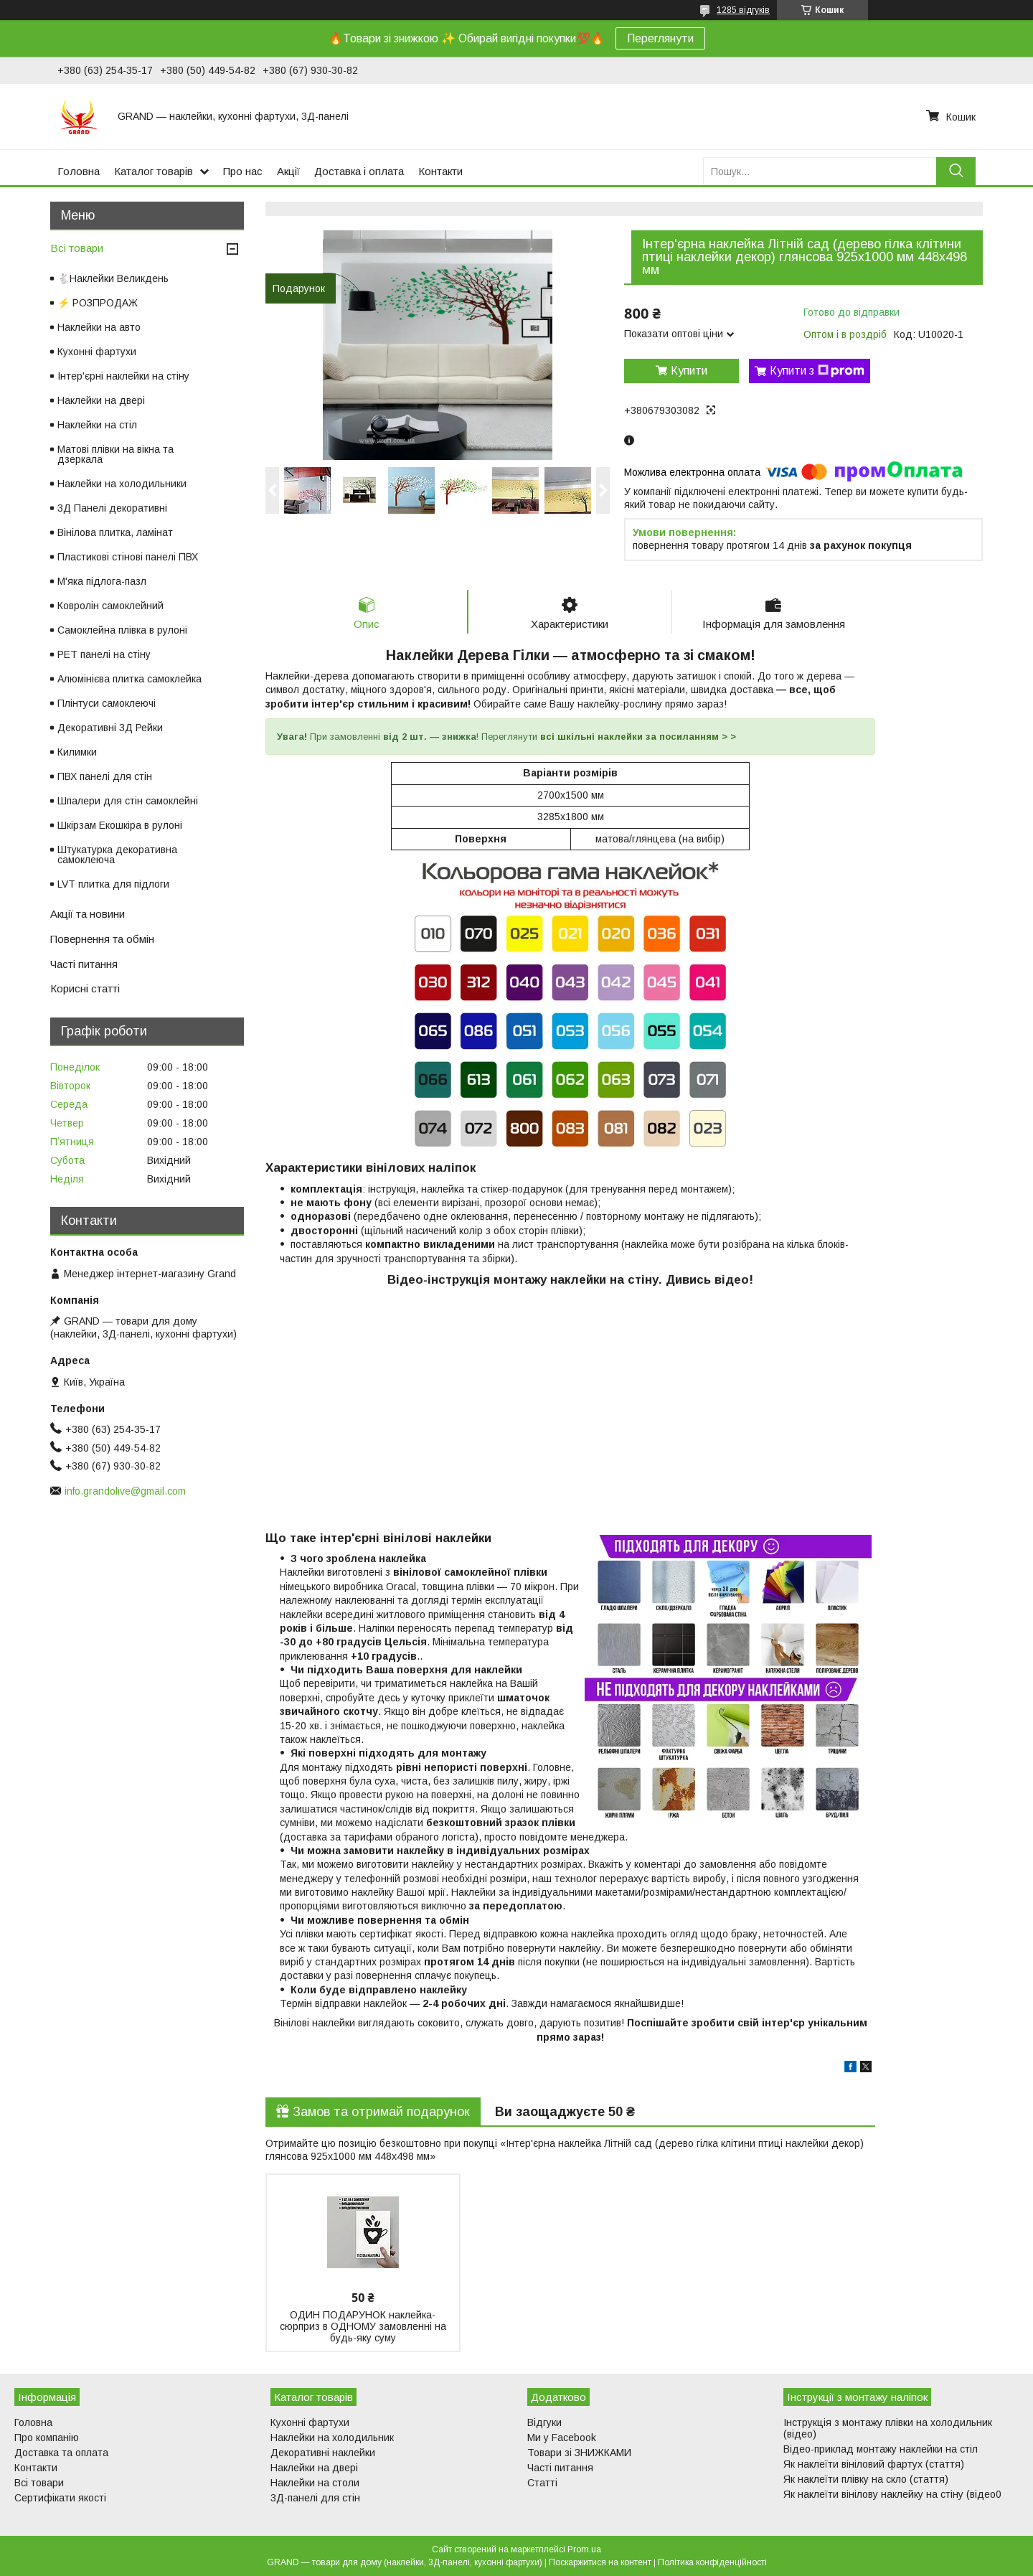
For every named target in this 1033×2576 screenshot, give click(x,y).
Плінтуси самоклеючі (106, 703)
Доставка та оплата (61, 2452)
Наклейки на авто (99, 327)
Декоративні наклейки (322, 2452)
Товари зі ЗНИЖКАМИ (579, 2452)
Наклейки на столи (314, 2482)
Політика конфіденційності (712, 2562)
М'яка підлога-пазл (101, 581)
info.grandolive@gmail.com (125, 1491)
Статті (542, 2482)
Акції (288, 171)
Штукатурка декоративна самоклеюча (117, 854)
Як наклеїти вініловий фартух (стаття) (873, 2464)
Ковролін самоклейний (110, 605)
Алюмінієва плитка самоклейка (129, 679)
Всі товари (76, 248)
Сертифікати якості (60, 2498)
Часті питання (84, 964)
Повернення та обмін (102, 939)
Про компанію (46, 2437)
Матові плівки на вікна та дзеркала (115, 454)
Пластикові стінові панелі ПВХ (127, 557)
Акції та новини (87, 914)
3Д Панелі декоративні (112, 508)
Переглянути (660, 38)
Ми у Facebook (561, 2437)
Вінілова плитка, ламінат (115, 532)
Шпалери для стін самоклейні (127, 801)
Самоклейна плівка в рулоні (122, 630)
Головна (78, 171)
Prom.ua (584, 2549)
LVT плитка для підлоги (113, 884)
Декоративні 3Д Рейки (110, 727)
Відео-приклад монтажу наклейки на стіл (880, 2449)
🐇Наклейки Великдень (113, 278)
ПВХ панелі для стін (104, 776)
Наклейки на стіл (97, 425)
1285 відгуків (743, 10)
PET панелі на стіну (104, 654)
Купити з (817, 371)
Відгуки (544, 2422)
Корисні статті (85, 988)
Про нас (243, 171)
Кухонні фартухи (96, 351)
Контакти (440, 171)
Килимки (77, 752)
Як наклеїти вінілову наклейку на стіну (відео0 (892, 2494)
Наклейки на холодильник (332, 2437)
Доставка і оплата (359, 171)
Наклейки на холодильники (122, 483)
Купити (689, 371)
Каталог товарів (153, 171)
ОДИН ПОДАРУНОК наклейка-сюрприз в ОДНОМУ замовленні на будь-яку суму (363, 2326)
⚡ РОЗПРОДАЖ (97, 303)
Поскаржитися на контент (600, 2562)
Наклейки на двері (101, 400)
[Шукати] (956, 171)
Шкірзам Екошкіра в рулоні (119, 825)
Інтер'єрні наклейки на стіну (123, 376)
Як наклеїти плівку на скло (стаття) (865, 2479)
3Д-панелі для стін (315, 2498)
